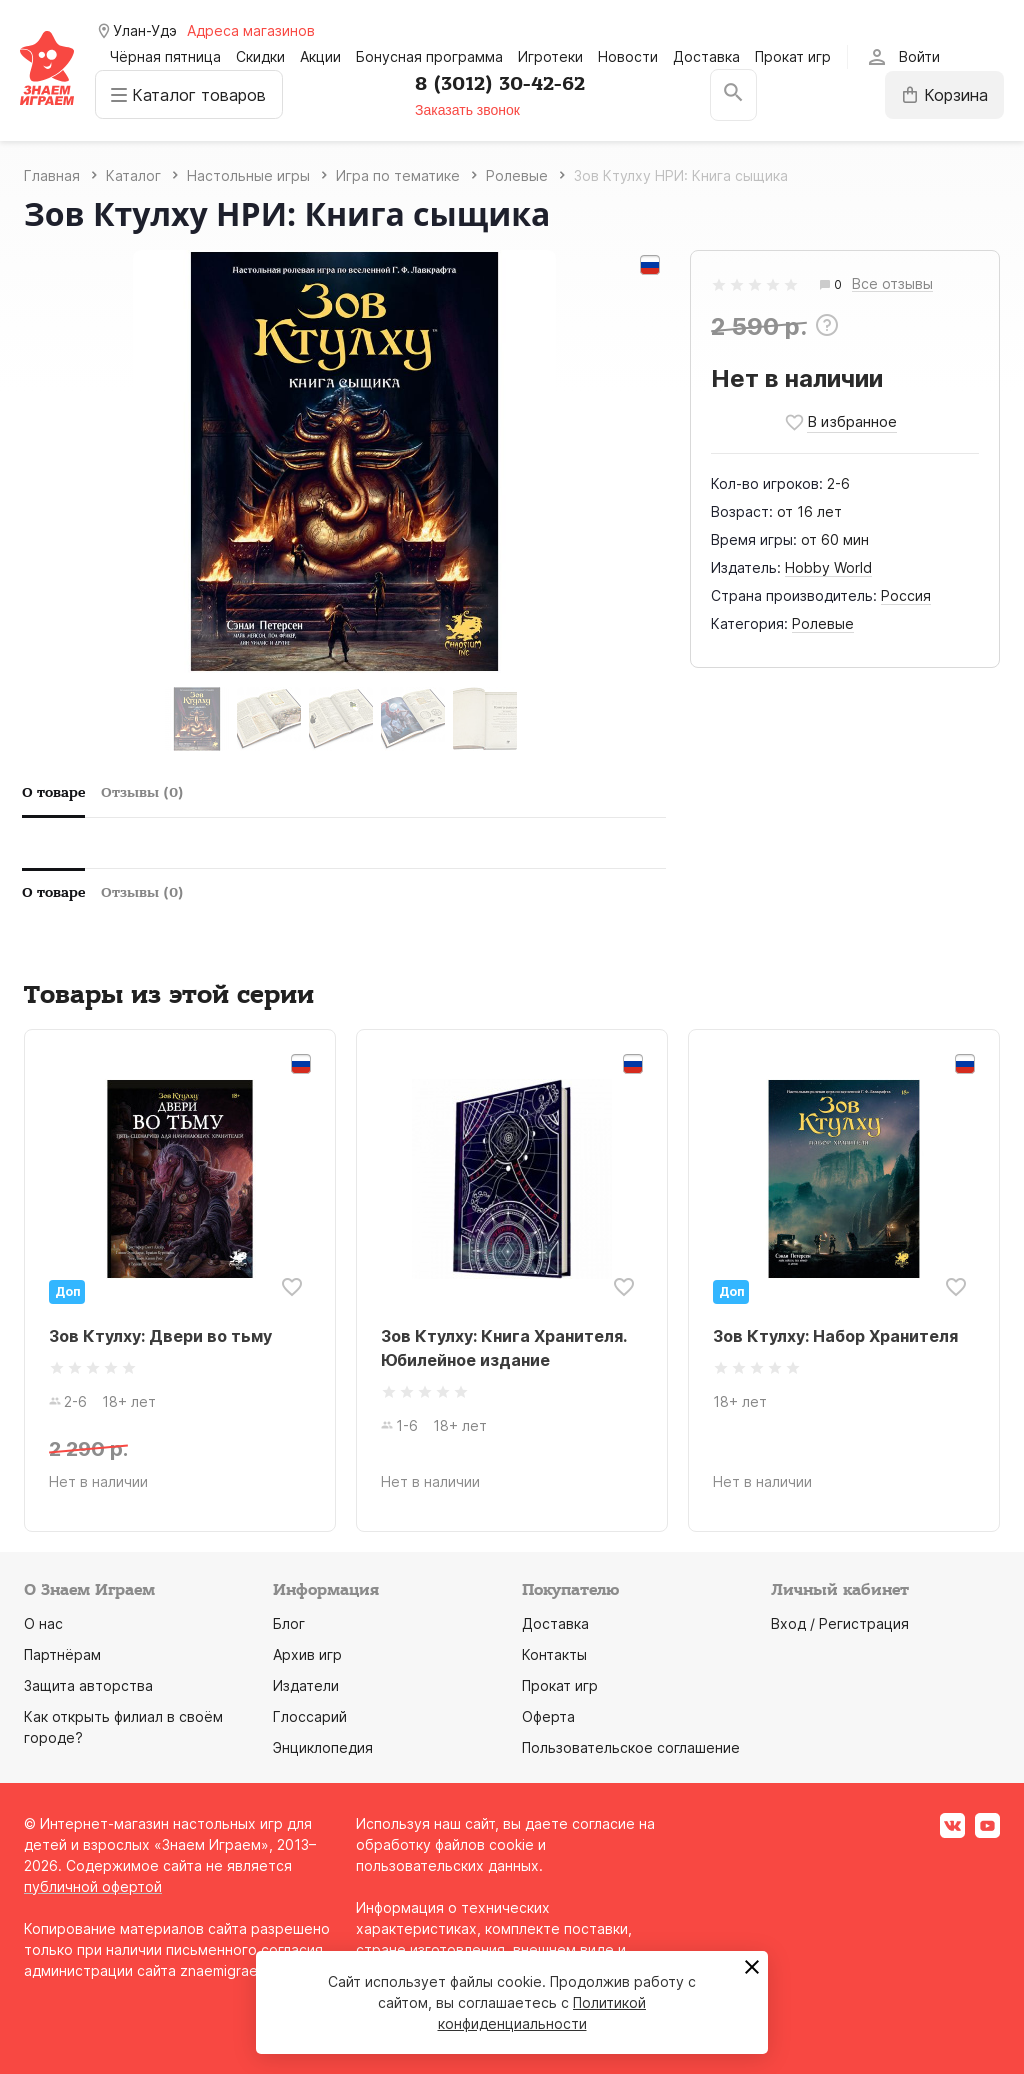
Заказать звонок (469, 110)
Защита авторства (88, 1685)
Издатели (306, 1685)
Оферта (548, 1716)
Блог (289, 1623)
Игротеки (550, 56)
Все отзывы (892, 284)
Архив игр (307, 1654)
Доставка (706, 56)
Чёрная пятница (165, 56)
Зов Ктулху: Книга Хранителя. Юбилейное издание (503, 1348)
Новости (628, 56)
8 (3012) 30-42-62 (502, 84)
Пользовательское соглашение (631, 1747)
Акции (320, 56)
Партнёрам (62, 1654)
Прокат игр (793, 56)
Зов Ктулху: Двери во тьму (160, 1336)
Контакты (554, 1654)
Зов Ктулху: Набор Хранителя (835, 1336)
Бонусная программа (429, 56)
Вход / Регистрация (840, 1623)
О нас (43, 1623)
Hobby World (828, 567)
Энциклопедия (323, 1747)
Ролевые (823, 623)
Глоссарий (310, 1716)
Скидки (260, 56)
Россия (906, 595)
